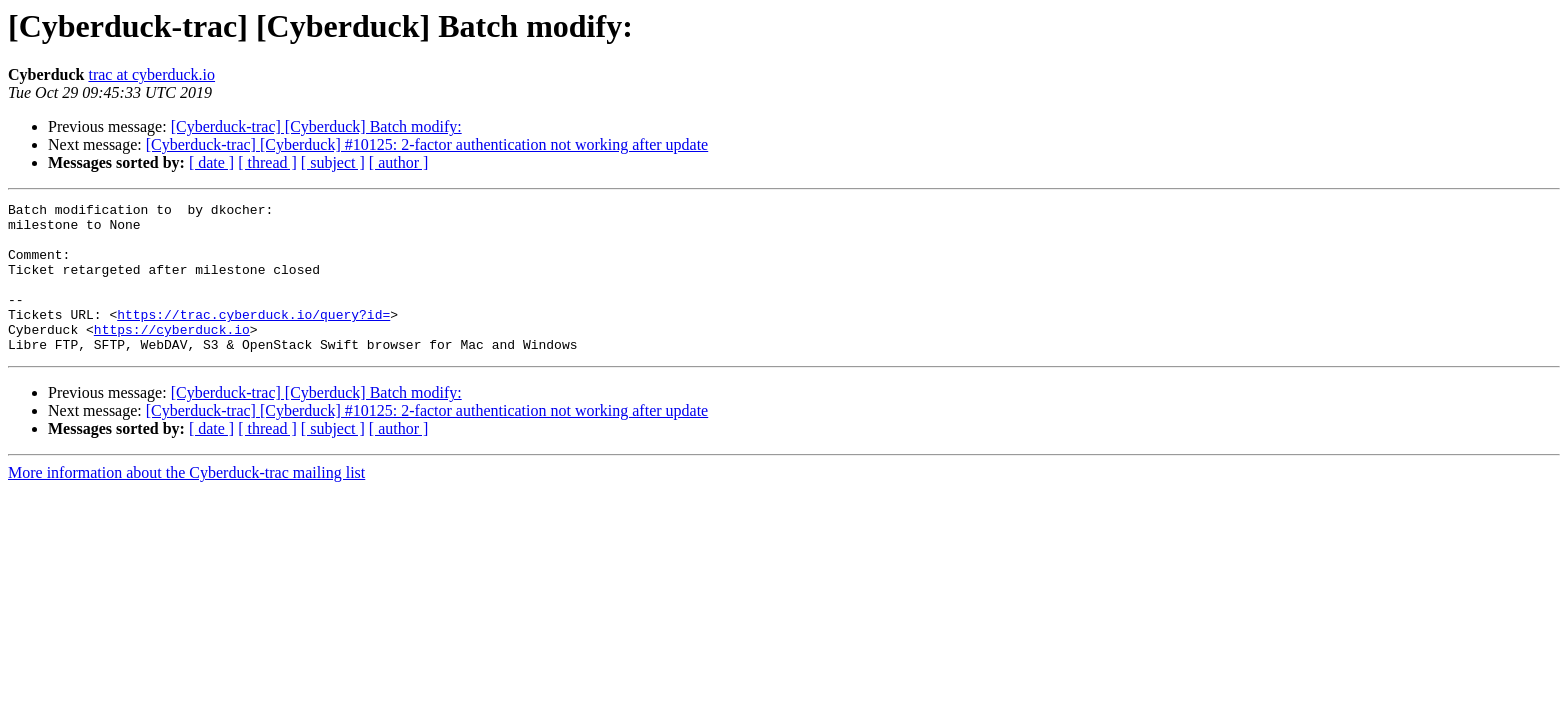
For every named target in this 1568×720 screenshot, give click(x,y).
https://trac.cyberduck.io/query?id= (253, 338)
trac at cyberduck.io (151, 74)
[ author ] (399, 162)
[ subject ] (333, 162)
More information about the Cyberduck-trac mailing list (186, 502)
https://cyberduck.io (172, 356)
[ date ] (211, 162)
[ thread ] (267, 162)
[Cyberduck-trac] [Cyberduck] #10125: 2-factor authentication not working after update (427, 144)
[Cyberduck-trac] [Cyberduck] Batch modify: (316, 126)
